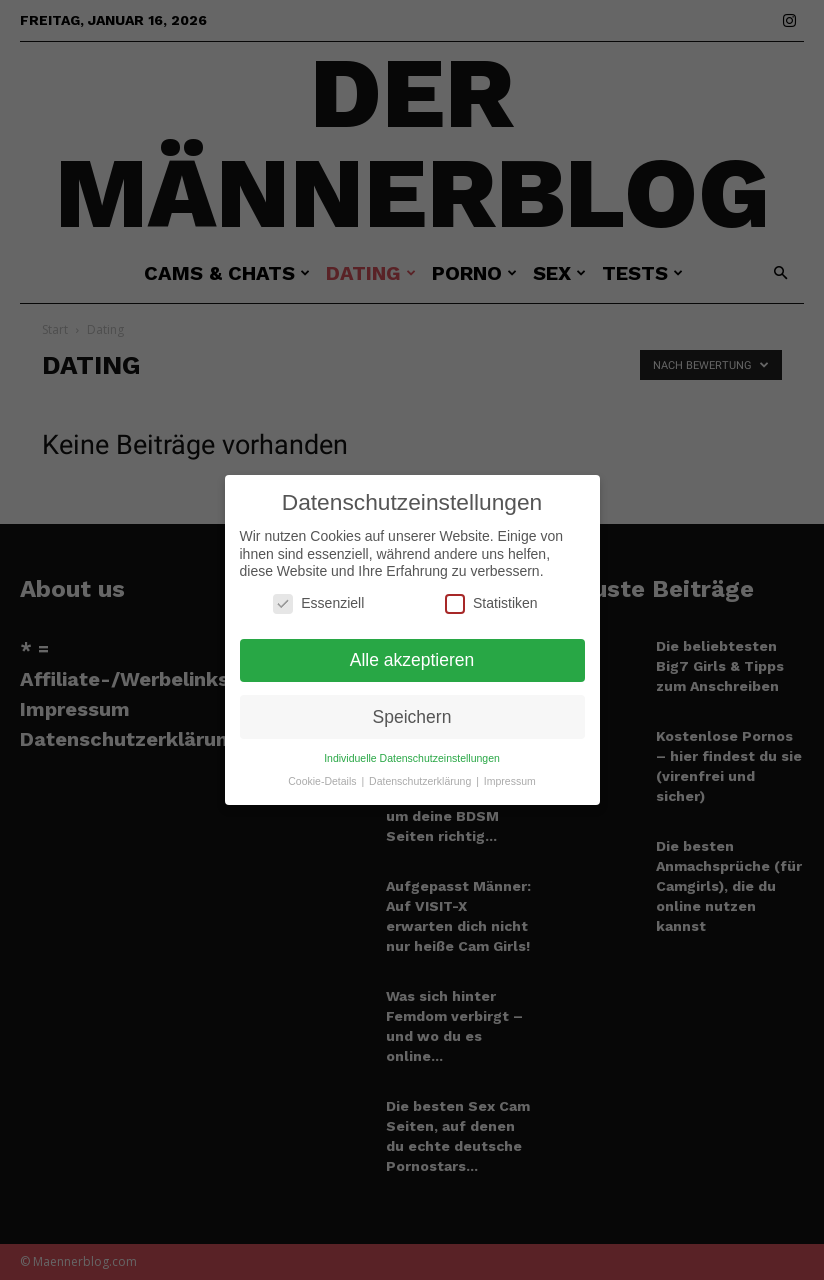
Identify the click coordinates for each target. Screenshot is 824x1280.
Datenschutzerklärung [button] (421, 770)
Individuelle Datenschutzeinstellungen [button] (412, 747)
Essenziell (318, 592)
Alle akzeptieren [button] (412, 648)
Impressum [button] (510, 770)
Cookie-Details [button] (323, 770)
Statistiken (491, 592)
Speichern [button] (412, 705)
